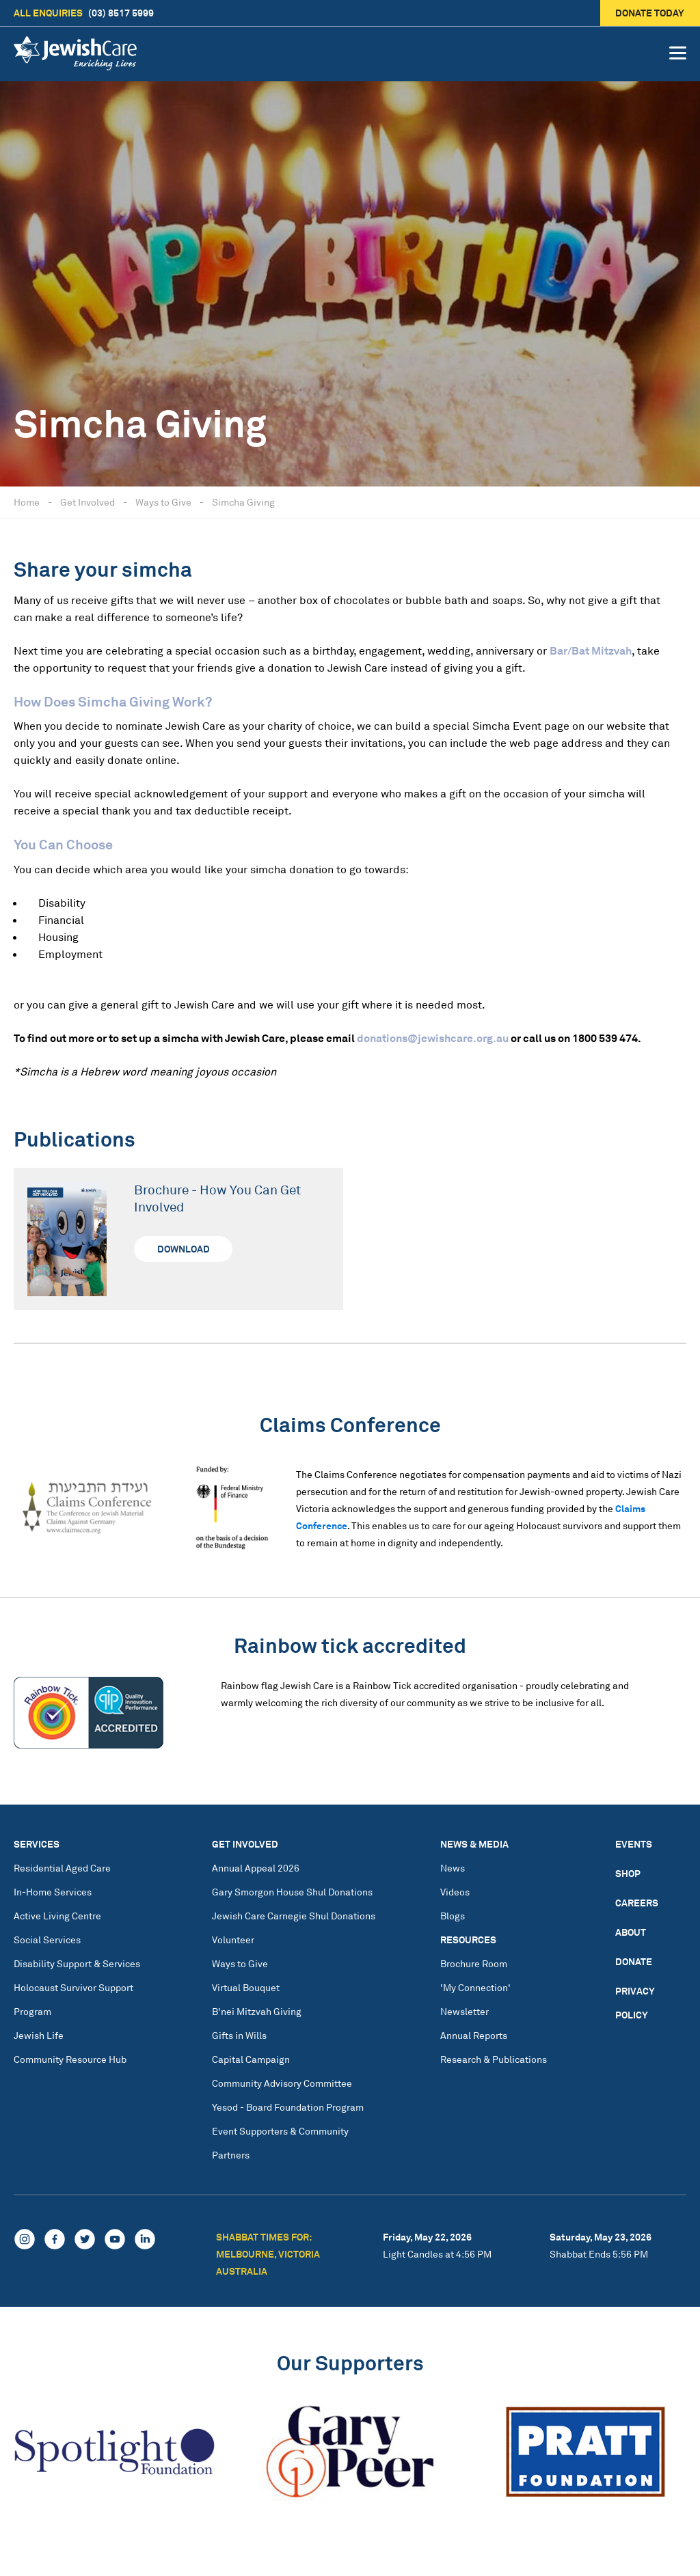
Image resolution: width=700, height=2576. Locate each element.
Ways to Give (163, 502)
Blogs (452, 1915)
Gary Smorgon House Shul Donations (292, 1891)
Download (183, 1249)
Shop (628, 1873)
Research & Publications (493, 2059)
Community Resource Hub (70, 2059)
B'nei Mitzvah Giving (256, 2011)
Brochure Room (473, 1963)
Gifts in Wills (239, 2035)
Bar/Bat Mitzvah (591, 650)
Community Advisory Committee (282, 2083)
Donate (633, 1961)
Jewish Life (39, 2035)
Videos (455, 1891)
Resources (468, 1939)
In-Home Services (53, 1891)
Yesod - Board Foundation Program (288, 2107)
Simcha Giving (243, 502)
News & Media (474, 1844)
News (452, 1868)
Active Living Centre (57, 1915)
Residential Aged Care (62, 1868)
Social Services (47, 1939)
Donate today (650, 12)
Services (36, 1844)
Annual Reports (473, 2035)
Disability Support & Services (77, 1963)
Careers (636, 1902)
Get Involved (87, 502)
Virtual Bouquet (246, 1987)
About (630, 1932)
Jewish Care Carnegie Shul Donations (293, 1915)
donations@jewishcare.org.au (433, 1038)
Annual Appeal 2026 (255, 1868)
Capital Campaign (251, 2059)
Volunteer (233, 1939)
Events (633, 1844)
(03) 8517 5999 (84, 13)
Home (27, 502)
